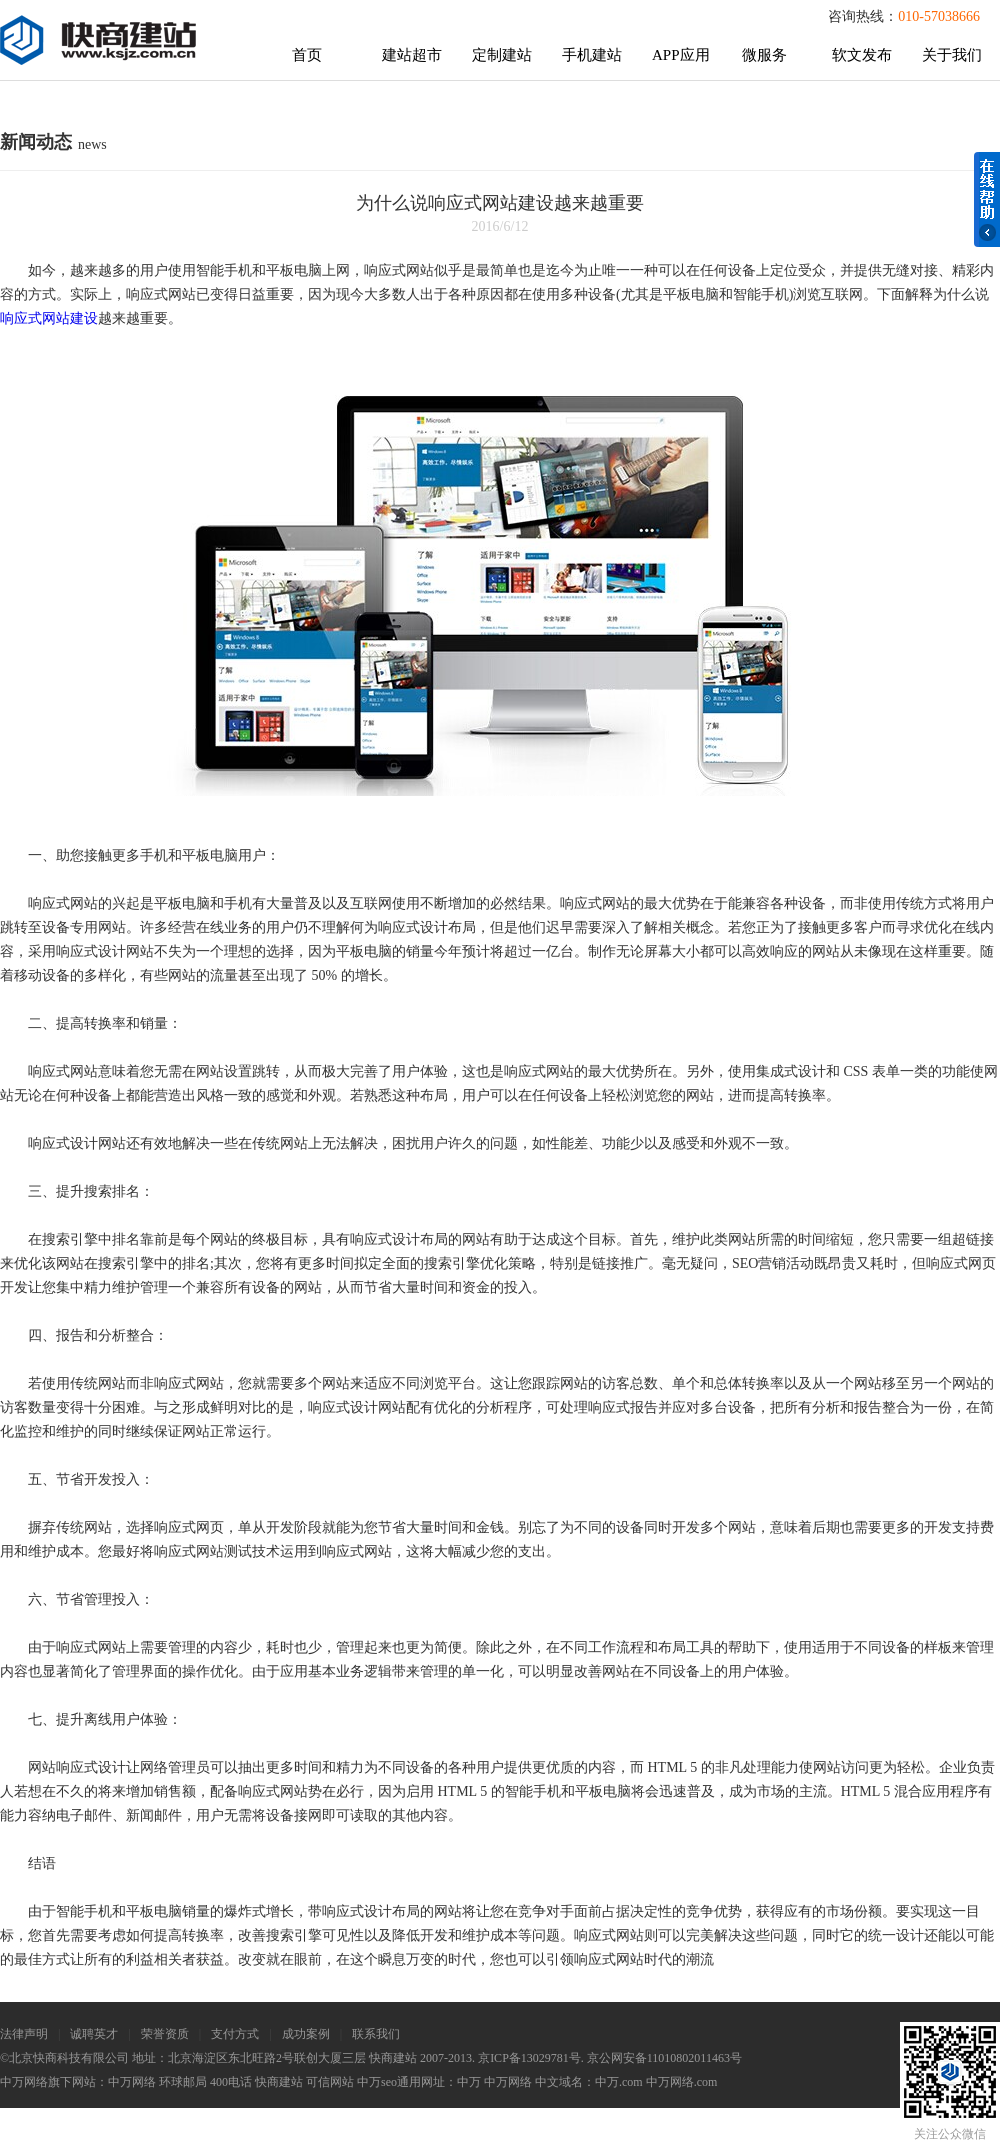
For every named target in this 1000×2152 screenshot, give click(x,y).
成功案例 (306, 2034)
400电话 (231, 2082)
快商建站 (279, 2082)
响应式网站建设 (49, 318)
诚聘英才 (94, 2034)
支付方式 (235, 2034)
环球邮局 (183, 2082)
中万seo (377, 2082)
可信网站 (330, 2082)
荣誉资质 (165, 2034)
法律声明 (24, 2034)
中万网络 (132, 2082)
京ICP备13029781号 (529, 2058)
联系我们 (376, 2034)
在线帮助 (987, 199)
